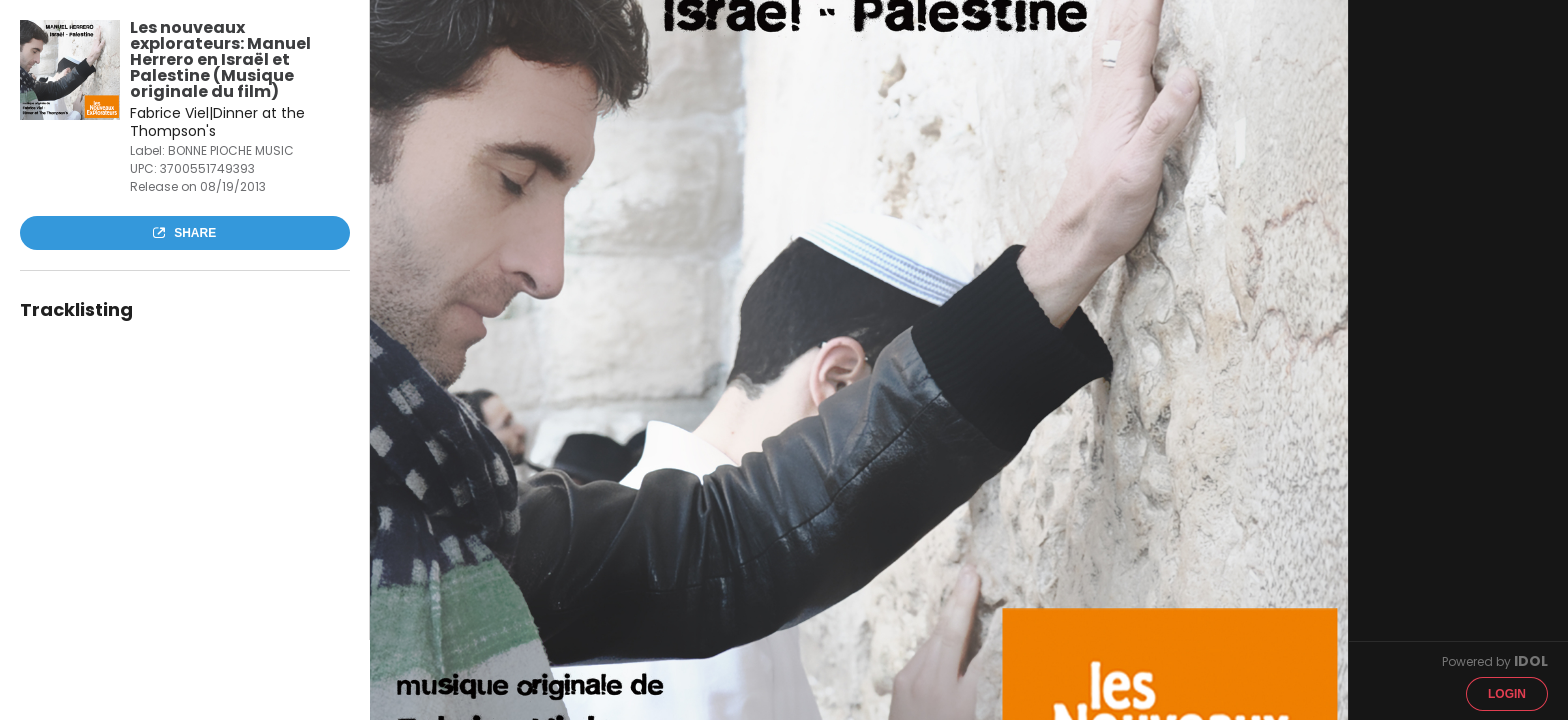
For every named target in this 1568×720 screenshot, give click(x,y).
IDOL (1531, 661)
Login (1507, 694)
